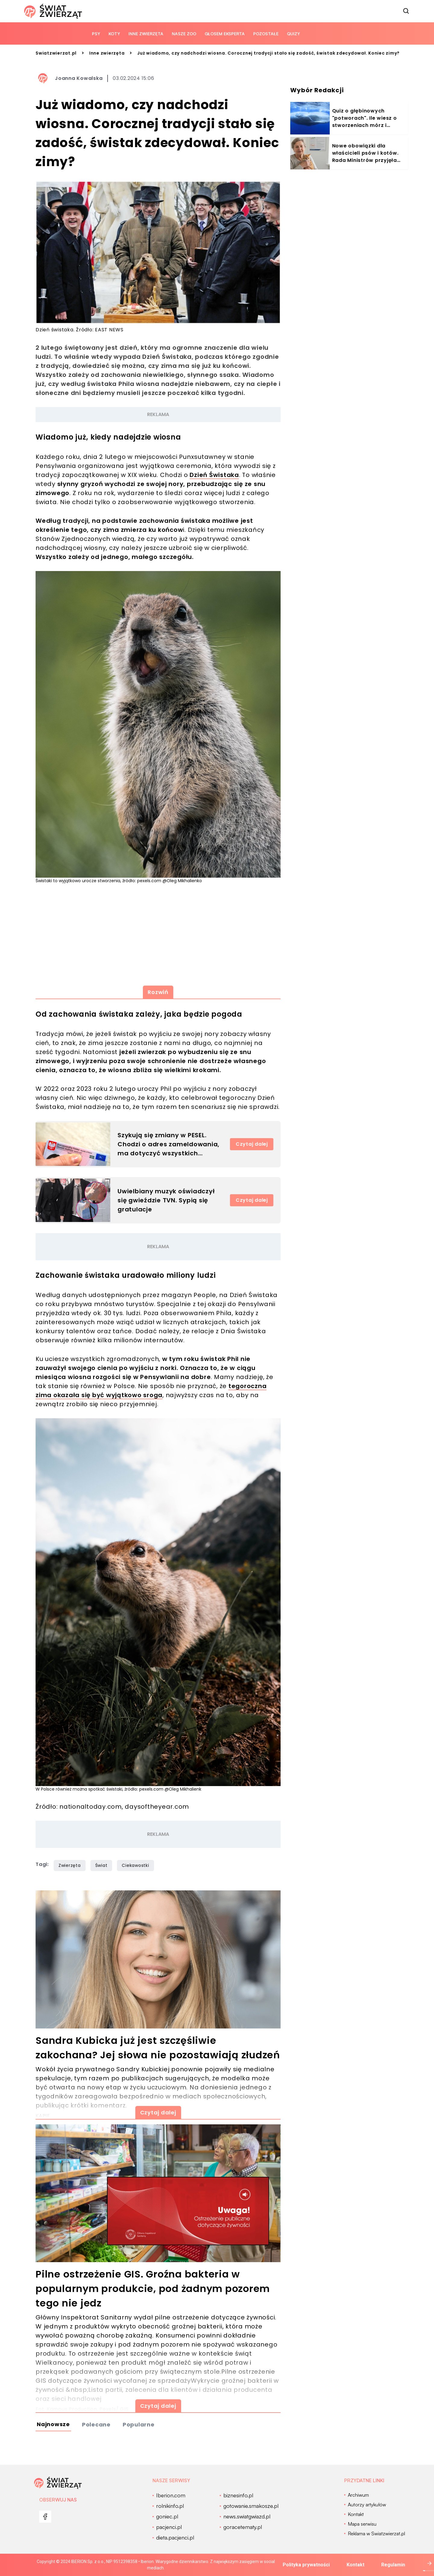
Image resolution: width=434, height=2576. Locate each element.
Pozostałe (265, 33)
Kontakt (355, 2565)
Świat (101, 1865)
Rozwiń (158, 992)
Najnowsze (53, 2424)
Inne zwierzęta (145, 33)
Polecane (96, 2424)
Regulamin (393, 2565)
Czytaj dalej (252, 1144)
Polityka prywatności (306, 2565)
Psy (96, 33)
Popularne (139, 2424)
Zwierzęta (69, 1865)
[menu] (45, 2517)
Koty (114, 33)
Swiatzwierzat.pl (56, 53)
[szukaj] (406, 11)
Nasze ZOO (184, 33)
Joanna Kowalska (78, 78)
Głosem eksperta (225, 33)
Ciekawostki (135, 1865)
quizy (293, 33)
